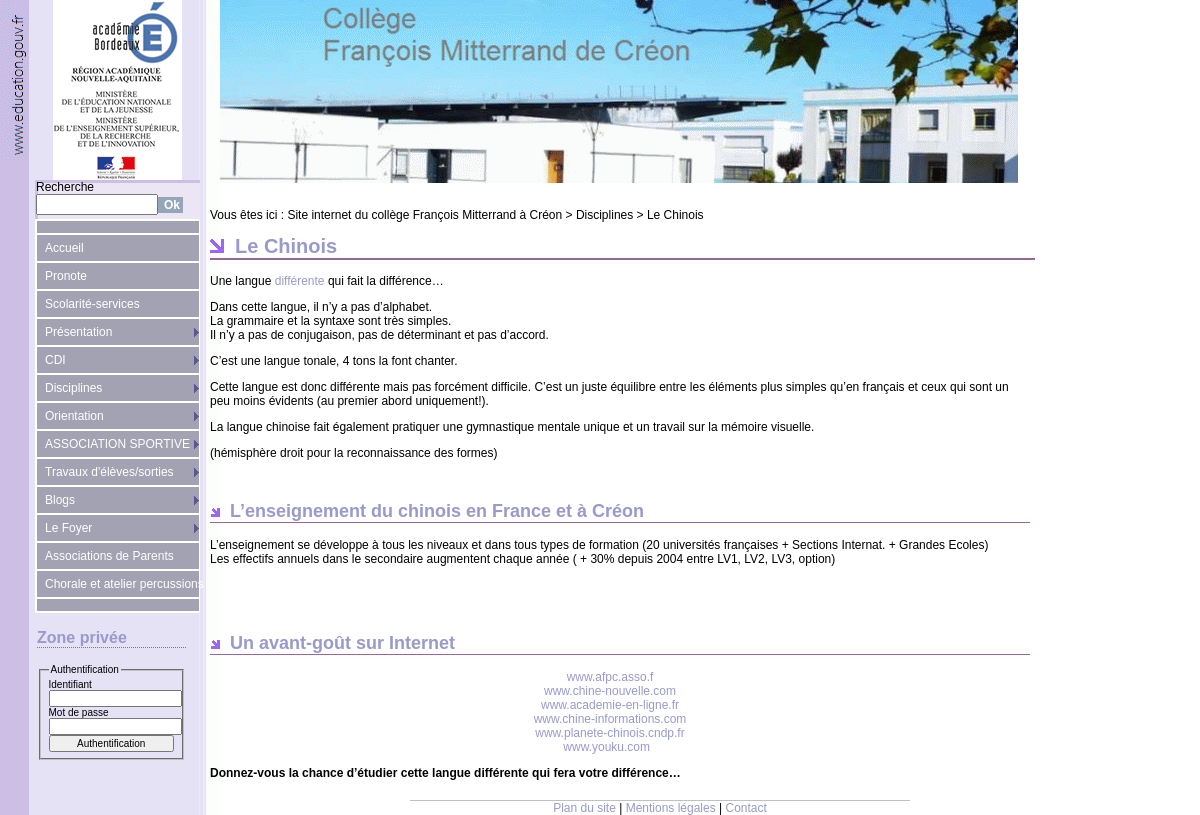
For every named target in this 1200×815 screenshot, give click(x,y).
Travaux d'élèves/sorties (109, 472)
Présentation (78, 332)
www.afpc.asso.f (610, 677)
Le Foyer (68, 528)
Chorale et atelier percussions (122, 584)
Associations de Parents (109, 556)
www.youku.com (606, 747)
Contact (746, 808)
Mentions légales (671, 808)
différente (301, 281)
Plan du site (584, 808)
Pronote (66, 276)
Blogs (60, 500)
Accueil (64, 248)
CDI (55, 360)
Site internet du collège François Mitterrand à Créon (424, 215)
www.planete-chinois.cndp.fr (609, 733)
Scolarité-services (92, 304)
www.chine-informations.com (610, 719)
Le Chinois (675, 215)
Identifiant (70, 684)
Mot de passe (79, 712)
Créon (618, 511)
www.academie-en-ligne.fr (610, 705)
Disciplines (73, 388)
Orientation (74, 416)
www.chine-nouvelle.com (610, 691)
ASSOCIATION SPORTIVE (117, 444)
